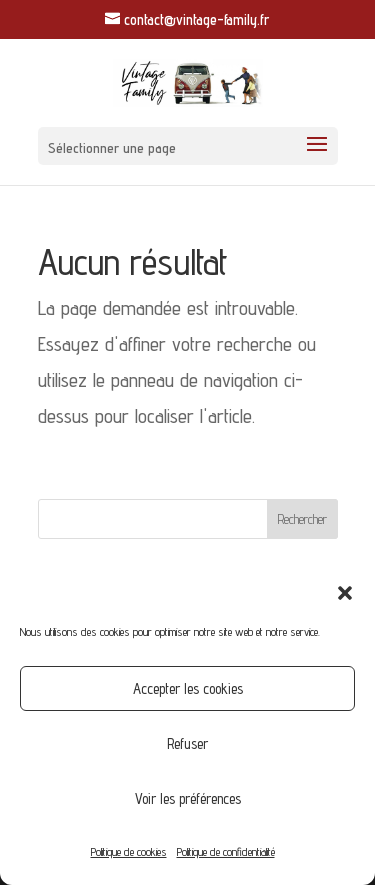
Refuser (187, 743)
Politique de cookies (129, 851)
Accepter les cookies (188, 688)
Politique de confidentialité (226, 851)
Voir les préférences (188, 798)
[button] (345, 593)
